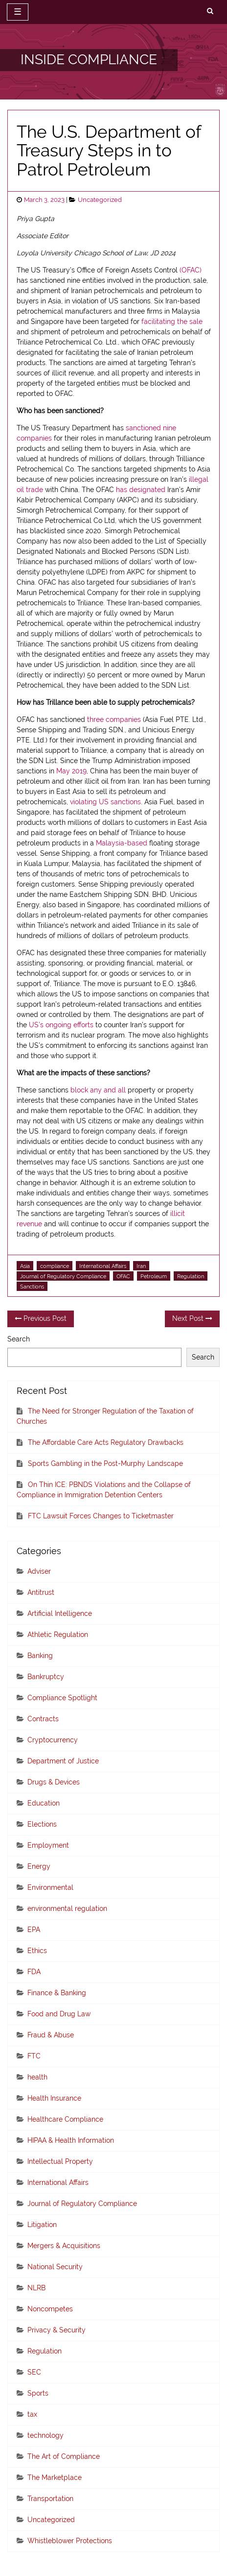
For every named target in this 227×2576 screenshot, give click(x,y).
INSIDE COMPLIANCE (89, 59)
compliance (54, 1266)
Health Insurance (54, 2098)
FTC (34, 2056)
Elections (42, 1824)
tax (32, 2414)
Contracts (43, 1719)
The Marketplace (54, 2477)
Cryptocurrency (52, 1740)
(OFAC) (191, 270)
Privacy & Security (56, 2330)
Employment (48, 1845)
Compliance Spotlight (62, 1698)
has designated (140, 490)
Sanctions (32, 1286)
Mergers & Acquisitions (63, 2246)
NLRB (36, 2288)
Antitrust (40, 1592)
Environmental (50, 1887)
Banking (40, 1656)
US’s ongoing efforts (61, 1025)
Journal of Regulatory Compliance (63, 1276)
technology (45, 2435)
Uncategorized (100, 199)
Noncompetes (50, 2309)
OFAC (123, 1276)
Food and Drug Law (59, 2014)
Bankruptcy (45, 1677)
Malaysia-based (121, 843)
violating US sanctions (105, 802)
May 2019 (71, 771)
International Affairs (102, 1266)
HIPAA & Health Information (70, 2140)
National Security (55, 2267)
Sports (37, 2393)
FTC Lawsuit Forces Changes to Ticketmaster (101, 1516)
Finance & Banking (56, 1993)
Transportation (50, 2498)
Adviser (39, 1571)
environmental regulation (67, 1908)
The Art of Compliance (63, 2456)
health (37, 2077)
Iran (141, 1266)
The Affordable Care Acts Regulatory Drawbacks (105, 1442)
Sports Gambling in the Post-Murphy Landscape (105, 1463)
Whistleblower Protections (69, 2541)
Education (43, 1803)
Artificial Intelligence (59, 1613)
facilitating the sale (172, 321)
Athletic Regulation (57, 1634)
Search (18, 1339)
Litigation (42, 2225)
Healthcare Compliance (65, 2119)
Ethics (37, 1951)
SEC (34, 2372)
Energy (38, 1866)
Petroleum (153, 1276)
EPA (33, 1929)
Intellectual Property (60, 2161)
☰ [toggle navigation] (18, 12)
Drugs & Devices (53, 1782)
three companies (114, 719)
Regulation (190, 1276)
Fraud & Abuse (50, 2035)
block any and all (98, 1090)
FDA (34, 1972)
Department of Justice (63, 1761)
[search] (210, 11)
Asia (25, 1266)
